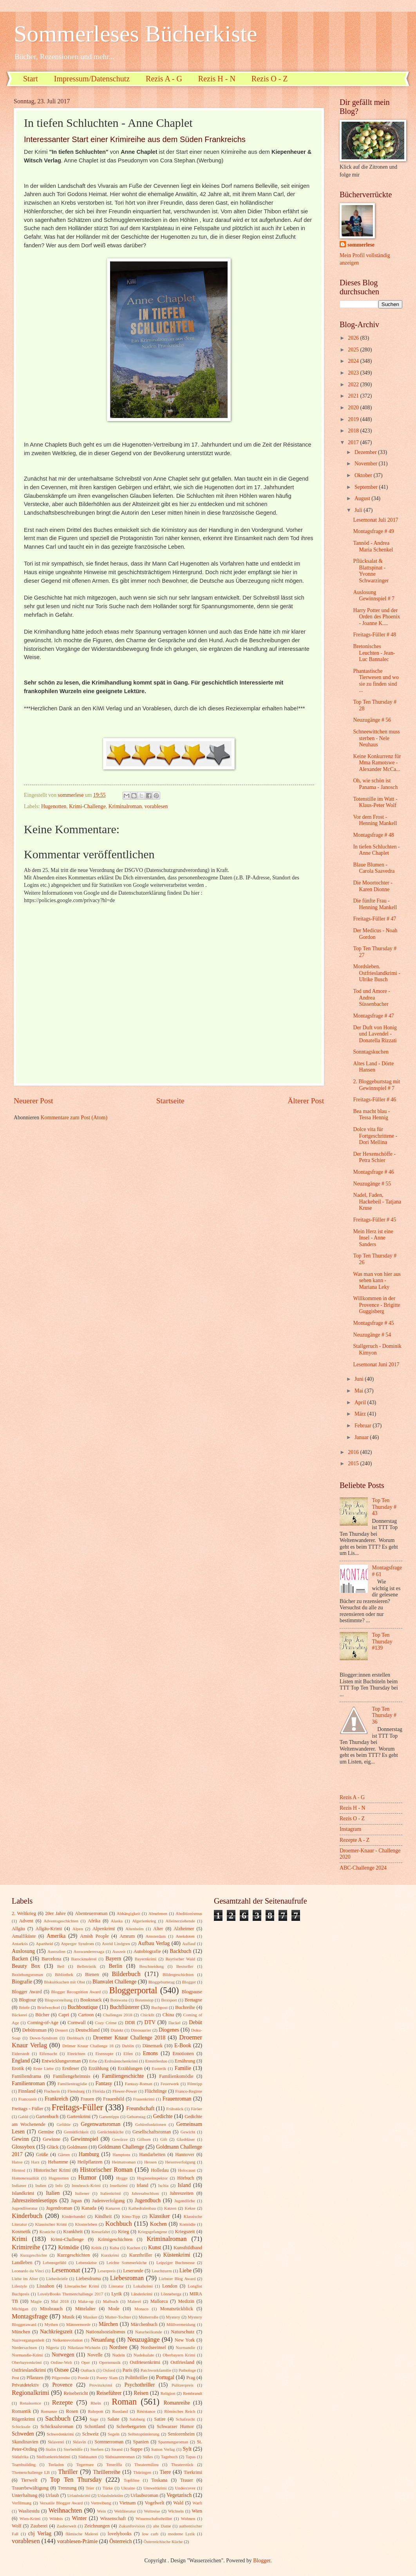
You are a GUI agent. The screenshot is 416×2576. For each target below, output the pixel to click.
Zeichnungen (97, 2526)
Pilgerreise (61, 2377)
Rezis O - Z (269, 78)
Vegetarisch (179, 2495)
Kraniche (47, 2231)
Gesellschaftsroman (151, 2132)
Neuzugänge (143, 2339)
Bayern (113, 1959)
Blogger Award (27, 1991)
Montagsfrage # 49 (373, 531)
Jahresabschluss (145, 2193)
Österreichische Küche (163, 2541)
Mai (360, 1391)
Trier (90, 2488)
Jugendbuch (148, 2200)
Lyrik (116, 2294)
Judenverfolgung (108, 2200)
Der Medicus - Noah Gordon (375, 934)
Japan (76, 2200)
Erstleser (70, 2068)
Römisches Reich (179, 2411)
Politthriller (136, 2377)
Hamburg (89, 2154)
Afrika (94, 1921)
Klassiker (159, 2216)
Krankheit (73, 2231)
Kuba (114, 2247)
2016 (354, 1452)
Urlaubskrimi (78, 2495)
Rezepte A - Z (354, 1840)
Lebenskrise (86, 2262)
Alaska (117, 1920)
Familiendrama (26, 2076)
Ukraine (128, 2488)
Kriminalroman (125, 806)
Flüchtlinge (156, 2091)
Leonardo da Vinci (28, 2270)
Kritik (96, 2247)
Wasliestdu (29, 2511)
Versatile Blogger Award (61, 2502)
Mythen (51, 2324)
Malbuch (110, 2301)
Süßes (148, 2456)
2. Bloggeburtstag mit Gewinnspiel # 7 (376, 1085)
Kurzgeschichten (73, 2255)
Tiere (165, 2472)
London (169, 2286)
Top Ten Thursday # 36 (384, 1715)
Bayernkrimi (146, 1958)
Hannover (184, 2154)
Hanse (17, 2162)
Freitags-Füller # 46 (374, 1099)
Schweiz (90, 2434)
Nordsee (118, 2347)
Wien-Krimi (30, 2518)
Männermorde (78, 2324)
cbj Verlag (39, 2533)
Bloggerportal (133, 1990)
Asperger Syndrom (77, 1943)
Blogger (189, 1982)
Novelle (95, 2355)
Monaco (141, 2308)
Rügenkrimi (23, 2419)
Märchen (108, 2324)
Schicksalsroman (56, 2426)
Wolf (17, 2526)
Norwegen (63, 2355)
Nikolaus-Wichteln (84, 2347)
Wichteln (176, 2511)
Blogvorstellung (58, 2000)
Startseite (170, 1101)
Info (58, 2185)
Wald (178, 2503)
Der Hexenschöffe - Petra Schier (374, 1157)
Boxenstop (144, 2000)
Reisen (141, 2393)
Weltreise (152, 2511)
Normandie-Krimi (27, 2355)
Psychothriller (140, 2385)
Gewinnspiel (84, 2139)
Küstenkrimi (176, 2255)
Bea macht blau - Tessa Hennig (371, 1114)
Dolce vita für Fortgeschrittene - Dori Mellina (375, 1135)
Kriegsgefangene (152, 2231)
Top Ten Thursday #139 (382, 1641)
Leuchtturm (162, 2270)
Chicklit (147, 2014)
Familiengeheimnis (71, 2076)
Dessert (61, 2030)
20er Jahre (55, 1913)
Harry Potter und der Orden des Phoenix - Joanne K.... (376, 616)
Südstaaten (87, 2456)
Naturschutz (182, 2332)
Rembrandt (192, 2393)
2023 (354, 373)
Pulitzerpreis (183, 2385)
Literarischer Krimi (82, 2286)
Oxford (109, 2370)
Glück (52, 2147)
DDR (130, 2022)
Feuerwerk (170, 2083)
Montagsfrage (30, 2316)
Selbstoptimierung (143, 2434)
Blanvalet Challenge (114, 1982)
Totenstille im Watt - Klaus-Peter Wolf (375, 802)
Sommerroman (108, 2441)
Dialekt (116, 2030)
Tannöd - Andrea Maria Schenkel (373, 546)
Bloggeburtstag (161, 1982)
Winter (79, 2518)
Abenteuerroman (91, 1913)
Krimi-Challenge (87, 806)
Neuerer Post (33, 1101)
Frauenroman (177, 2099)
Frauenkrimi (144, 2099)
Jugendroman (59, 2208)
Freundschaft (140, 2108)
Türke (108, 2488)
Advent (26, 1921)
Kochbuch (118, 2223)
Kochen (158, 2224)
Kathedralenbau (142, 2208)
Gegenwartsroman (100, 2124)
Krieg (123, 2231)
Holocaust (186, 2170)
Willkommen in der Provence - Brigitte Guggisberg (376, 1304)
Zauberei (38, 2526)
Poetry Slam (107, 2377)
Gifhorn (144, 2139)
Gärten (64, 2154)
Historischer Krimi (52, 2170)
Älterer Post (306, 1101)
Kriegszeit (185, 2231)
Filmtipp (194, 2083)
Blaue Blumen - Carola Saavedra (373, 868)
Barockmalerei (83, 1958)
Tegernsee (85, 2464)
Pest (15, 2377)
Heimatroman (124, 2162)
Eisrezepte (104, 2053)
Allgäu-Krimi (48, 1928)
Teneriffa (114, 2464)
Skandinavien (25, 2441)
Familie (183, 2068)
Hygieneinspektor (152, 2178)
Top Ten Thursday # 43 (384, 1506)
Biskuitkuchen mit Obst (64, 1982)
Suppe (136, 2449)
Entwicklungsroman (61, 2061)
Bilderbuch (126, 1974)
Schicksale (21, 2426)
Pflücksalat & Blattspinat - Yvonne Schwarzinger (371, 571)
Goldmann (77, 2147)
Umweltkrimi (154, 2488)
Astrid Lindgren (116, 1943)
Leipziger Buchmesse (175, 2262)
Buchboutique (82, 2007)
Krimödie (68, 2247)
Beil (60, 1966)
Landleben (22, 2262)
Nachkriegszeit (56, 2332)
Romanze (49, 2411)
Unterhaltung (24, 2495)
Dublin (128, 2045)
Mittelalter (85, 2308)
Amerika (56, 1936)
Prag (190, 2377)
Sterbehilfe (72, 2449)
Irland (142, 2185)
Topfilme (131, 2480)
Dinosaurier (141, 2030)
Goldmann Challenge (121, 2147)
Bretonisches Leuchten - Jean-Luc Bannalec (374, 652)
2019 (354, 419)
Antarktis (20, 1943)
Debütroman (34, 2030)
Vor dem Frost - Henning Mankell (375, 820)
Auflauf (188, 1943)
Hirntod (18, 2170)
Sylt (187, 2449)
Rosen (72, 2411)
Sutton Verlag (163, 2449)
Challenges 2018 (117, 2014)
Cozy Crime (105, 2022)
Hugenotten (53, 806)
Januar (362, 1437)
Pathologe (187, 2370)
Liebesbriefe (57, 2278)
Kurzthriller (140, 2255)
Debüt (195, 2022)
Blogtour (27, 2000)
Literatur (116, 2286)
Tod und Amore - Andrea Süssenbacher (371, 997)
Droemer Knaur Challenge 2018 (129, 2038)
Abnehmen (157, 1913)
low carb (150, 2533)
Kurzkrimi (110, 2255)
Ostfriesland (182, 2362)
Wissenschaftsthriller (154, 2518)
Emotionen (183, 2053)
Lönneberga (171, 2293)
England (21, 2061)
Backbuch (180, 1951)
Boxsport (169, 2000)
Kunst (154, 2247)
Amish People (94, 1936)
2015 (354, 1463)
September (367, 487)
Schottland (95, 2426)
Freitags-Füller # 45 (374, 1220)
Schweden (23, 2434)
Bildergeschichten (178, 1974)
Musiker (90, 2317)
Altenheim (134, 1928)
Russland (120, 2411)
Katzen (170, 2208)
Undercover (185, 2488)
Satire (160, 2419)
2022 (354, 384)
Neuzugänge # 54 (372, 1335)
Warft (197, 2502)
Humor (87, 2177)
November (367, 464)
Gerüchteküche (111, 2131)
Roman (124, 2402)
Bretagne (193, 2000)
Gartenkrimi (79, 2116)
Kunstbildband (188, 2247)
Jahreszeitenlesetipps (34, 2200)
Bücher (42, 2015)
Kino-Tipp (131, 2216)
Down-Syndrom (44, 2038)
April (361, 1402)
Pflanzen (34, 2377)
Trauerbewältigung (30, 2488)
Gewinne (51, 2139)
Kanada (88, 2208)
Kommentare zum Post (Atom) (74, 1117)
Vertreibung (101, 2502)
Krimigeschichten (115, 2239)
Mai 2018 (60, 2301)
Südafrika (20, 2456)
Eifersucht (48, 2053)
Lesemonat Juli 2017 (375, 520)
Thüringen (142, 2472)
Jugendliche (184, 2200)
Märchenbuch (144, 2324)
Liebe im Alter (25, 2278)
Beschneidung (151, 1966)
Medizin (186, 2301)
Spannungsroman (173, 2441)
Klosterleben (86, 2224)
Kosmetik (21, 2231)
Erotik (18, 2068)
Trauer (186, 2480)
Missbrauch (51, 2308)
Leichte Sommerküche (127, 2262)
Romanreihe (176, 2403)
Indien (40, 2185)
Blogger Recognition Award (76, 1991)
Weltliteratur (125, 2511)
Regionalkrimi (30, 2392)
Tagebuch (169, 2456)
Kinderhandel (73, 2216)
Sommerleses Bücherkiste (135, 34)
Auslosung (23, 1951)
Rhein (95, 2403)
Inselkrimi (118, 2185)
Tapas (191, 2456)
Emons (150, 2053)
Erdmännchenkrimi (121, 2061)
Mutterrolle (148, 2317)
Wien (197, 2511)
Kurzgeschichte (33, 2255)
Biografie (22, 1982)
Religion (168, 2393)
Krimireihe (26, 2247)
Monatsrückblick (176, 2308)
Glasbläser (186, 2139)
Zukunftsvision (132, 2526)
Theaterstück (182, 2464)
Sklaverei (56, 2441)
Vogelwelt (154, 2503)
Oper (85, 2362)
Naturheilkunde (148, 2331)
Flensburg (76, 2091)
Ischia (163, 2185)
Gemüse (46, 2132)
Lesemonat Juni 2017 (376, 1364)
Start (30, 78)
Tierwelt (29, 2480)
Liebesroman (127, 2278)
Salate (113, 2419)
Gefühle (63, 2124)
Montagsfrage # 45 (373, 1323)
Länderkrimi (141, 2293)
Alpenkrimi (103, 1928)
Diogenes (169, 2030)
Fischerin (52, 2091)
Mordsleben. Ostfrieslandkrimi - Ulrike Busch (376, 973)
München (21, 2332)
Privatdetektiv (25, 2385)
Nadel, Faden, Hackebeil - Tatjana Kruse (377, 1201)
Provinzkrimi (100, 2385)
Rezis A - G (164, 78)
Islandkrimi (23, 2193)
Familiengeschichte (123, 2076)
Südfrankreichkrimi (53, 2456)
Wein (101, 2511)
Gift (163, 2139)
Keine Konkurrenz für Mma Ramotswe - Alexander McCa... (377, 762)
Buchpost (159, 2007)
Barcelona (51, 1959)
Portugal (165, 2377)
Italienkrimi (110, 2193)
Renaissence (30, 2403)
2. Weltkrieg (24, 1913)
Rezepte (62, 2402)
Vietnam (127, 2503)
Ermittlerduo (156, 2061)
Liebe (185, 2270)
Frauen (87, 2099)
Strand (117, 2449)
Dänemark (152, 2045)
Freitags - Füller (27, 2108)
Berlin (115, 1966)
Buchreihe (185, 2007)
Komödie (187, 2224)
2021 (354, 396)
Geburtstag (136, 2116)
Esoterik (159, 2068)
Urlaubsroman (144, 2495)
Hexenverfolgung (180, 2162)
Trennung (67, 2488)
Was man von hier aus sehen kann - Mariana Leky (377, 1280)
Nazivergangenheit (28, 2340)
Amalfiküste (24, 1936)
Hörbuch (185, 2178)
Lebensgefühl (54, 2262)
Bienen (92, 1974)
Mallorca (159, 2301)
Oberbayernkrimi (27, 2362)
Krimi (19, 2239)
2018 (354, 431)
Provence (62, 2385)
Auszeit (119, 1951)
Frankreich (56, 2099)
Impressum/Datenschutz (92, 78)
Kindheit (103, 2216)
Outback (88, 2370)
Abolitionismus (188, 1913)
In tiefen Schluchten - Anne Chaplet (376, 850)
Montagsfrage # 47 (373, 1016)
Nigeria (52, 2347)
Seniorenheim (181, 2434)
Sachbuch (57, 2418)
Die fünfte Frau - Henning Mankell (375, 904)
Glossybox (23, 2147)
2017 (354, 442)
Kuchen (133, 2247)
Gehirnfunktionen (150, 2124)
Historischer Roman (106, 2169)
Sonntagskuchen (370, 1052)
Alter (158, 1928)
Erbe (93, 2061)
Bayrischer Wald (180, 1958)
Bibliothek (64, 1974)
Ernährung (185, 2061)
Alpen (77, 1928)
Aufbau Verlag (154, 1943)
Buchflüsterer (124, 2007)
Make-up (86, 2301)
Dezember (366, 452)
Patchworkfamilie (156, 2370)
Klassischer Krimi (51, 2224)
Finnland (26, 2091)
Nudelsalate (144, 2355)
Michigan (20, 2308)
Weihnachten (65, 2510)
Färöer (196, 2108)
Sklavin (79, 2441)
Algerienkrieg (144, 1920)
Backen (20, 1959)
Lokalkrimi (143, 2286)
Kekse (189, 2208)
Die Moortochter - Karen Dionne (372, 886)
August (363, 498)
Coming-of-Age (42, 2022)
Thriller (68, 2471)
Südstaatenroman (120, 2456)
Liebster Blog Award (177, 2278)
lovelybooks (120, 2533)
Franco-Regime (188, 2091)
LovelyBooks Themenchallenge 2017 (70, 2293)
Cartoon (86, 2015)
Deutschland (88, 2030)
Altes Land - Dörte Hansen (373, 1067)
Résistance (146, 2411)
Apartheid (44, 1943)
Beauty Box (26, 1966)
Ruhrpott (95, 2411)
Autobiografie (147, 1951)
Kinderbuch (27, 2215)
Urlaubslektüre (110, 2495)
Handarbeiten (152, 2154)
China (168, 2015)
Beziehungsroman (27, 1974)
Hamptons (121, 2154)
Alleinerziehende (180, 1920)
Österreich (120, 2541)
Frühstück (174, 2108)
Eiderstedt (20, 2053)
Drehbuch (75, 2038)
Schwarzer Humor (175, 2426)
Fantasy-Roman (138, 2083)
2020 (354, 408)
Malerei (134, 2301)
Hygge (121, 2178)
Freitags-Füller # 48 (374, 635)
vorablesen (156, 806)
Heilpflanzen (89, 2162)
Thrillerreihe (107, 2472)
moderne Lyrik (181, 2533)
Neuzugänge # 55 (372, 1184)
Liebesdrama (88, 2278)
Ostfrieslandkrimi (29, 2370)
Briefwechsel (48, 2007)
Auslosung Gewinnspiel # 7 (373, 595)
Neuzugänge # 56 (372, 720)
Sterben (97, 2449)
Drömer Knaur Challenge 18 (88, 2045)
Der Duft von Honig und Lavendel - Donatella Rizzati (375, 1034)
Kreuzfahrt (100, 2231)
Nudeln (118, 2355)
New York (185, 2340)
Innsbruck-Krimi (86, 2185)
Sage (94, 2419)
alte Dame (162, 2526)
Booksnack (91, 2000)
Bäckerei (19, 2014)
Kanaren (112, 2208)
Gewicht (188, 2131)
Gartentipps (109, 2116)
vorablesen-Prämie (77, 2541)
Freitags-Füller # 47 (374, 919)
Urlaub (52, 2495)
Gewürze (120, 2139)
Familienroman (28, 2083)
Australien (56, 1951)
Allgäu (18, 1928)
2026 (354, 338)
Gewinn (20, 2139)
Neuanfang (103, 2340)
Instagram (350, 1829)
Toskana (159, 2480)
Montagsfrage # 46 (373, 1172)
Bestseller (185, 1966)
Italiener (82, 2193)
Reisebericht (75, 2393)
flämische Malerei (81, 2533)
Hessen (150, 2162)
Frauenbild (113, 2099)
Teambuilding (24, 2464)
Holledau (159, 2170)
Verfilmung (21, 2502)
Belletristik (86, 1966)
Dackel (174, 2022)
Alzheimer (184, 1928)
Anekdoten (184, 1936)
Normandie (185, 2347)
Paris (127, 2370)
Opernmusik (110, 2362)
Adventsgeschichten (60, 1920)
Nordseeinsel (153, 2347)
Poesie (83, 2377)
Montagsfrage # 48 (373, 835)
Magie (36, 2301)
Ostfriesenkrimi (145, 2362)
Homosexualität (25, 2178)
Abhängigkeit (128, 1913)
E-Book (182, 2045)
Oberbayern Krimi (179, 2355)
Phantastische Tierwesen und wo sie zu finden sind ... (375, 681)
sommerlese (360, 245)
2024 (354, 361)
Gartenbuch (47, 2116)
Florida (98, 2091)
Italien (53, 2193)
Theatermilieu (146, 2464)
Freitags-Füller (77, 2107)
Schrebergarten (131, 2426)
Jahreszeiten (182, 2193)
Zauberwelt (66, 2526)
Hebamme (58, 2162)
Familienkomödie (176, 2076)
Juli (359, 510)
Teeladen (56, 2464)
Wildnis (56, 2518)
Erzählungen (130, 2068)
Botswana (119, 2000)
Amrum (127, 1936)
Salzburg (137, 2419)
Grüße (42, 2154)
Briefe (24, 2007)
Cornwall (77, 2022)
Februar (364, 1426)
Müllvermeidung (180, 2324)
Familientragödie (72, 2083)
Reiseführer (108, 2393)
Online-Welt (61, 2362)
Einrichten (76, 2053)
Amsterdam (156, 1936)
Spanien (141, 2441)
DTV (150, 2022)
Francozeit (27, 2099)
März (361, 1414)
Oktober (364, 475)
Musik (68, 2317)
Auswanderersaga (89, 1951)
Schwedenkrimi (60, 2434)
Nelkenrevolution (67, 2340)
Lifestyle (19, 2286)
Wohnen (188, 2518)
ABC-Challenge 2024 (363, 1868)
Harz (35, 2162)
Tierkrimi (193, 2472)
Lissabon (45, 2286)
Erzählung (99, 2068)
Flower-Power (124, 2091)
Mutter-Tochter (118, 2317)
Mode (113, 2308)
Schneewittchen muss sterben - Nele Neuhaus (376, 738)
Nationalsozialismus (105, 2332)
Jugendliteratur (25, 2208)
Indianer (19, 2185)
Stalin (51, 2449)
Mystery (173, 2317)
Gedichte (163, 2116)
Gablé (23, 2116)
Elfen (128, 2053)
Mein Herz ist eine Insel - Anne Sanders (373, 1238)
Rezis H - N (216, 78)
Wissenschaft (113, 2518)
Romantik (21, 2411)
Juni (360, 1379)
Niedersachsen (24, 2347)
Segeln (113, 2434)
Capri (63, 2015)
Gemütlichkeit (76, 2131)
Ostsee (61, 2370)
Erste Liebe (43, 2068)
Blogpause (192, 1991)
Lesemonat (66, 2270)
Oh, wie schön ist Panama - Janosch (375, 784)
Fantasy (104, 2083)
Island (184, 2185)
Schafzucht (185, 2419)
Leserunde (133, 2270)
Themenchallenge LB (31, 2472)
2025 (354, 350)
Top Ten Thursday (76, 2479)
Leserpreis (107, 2270)
